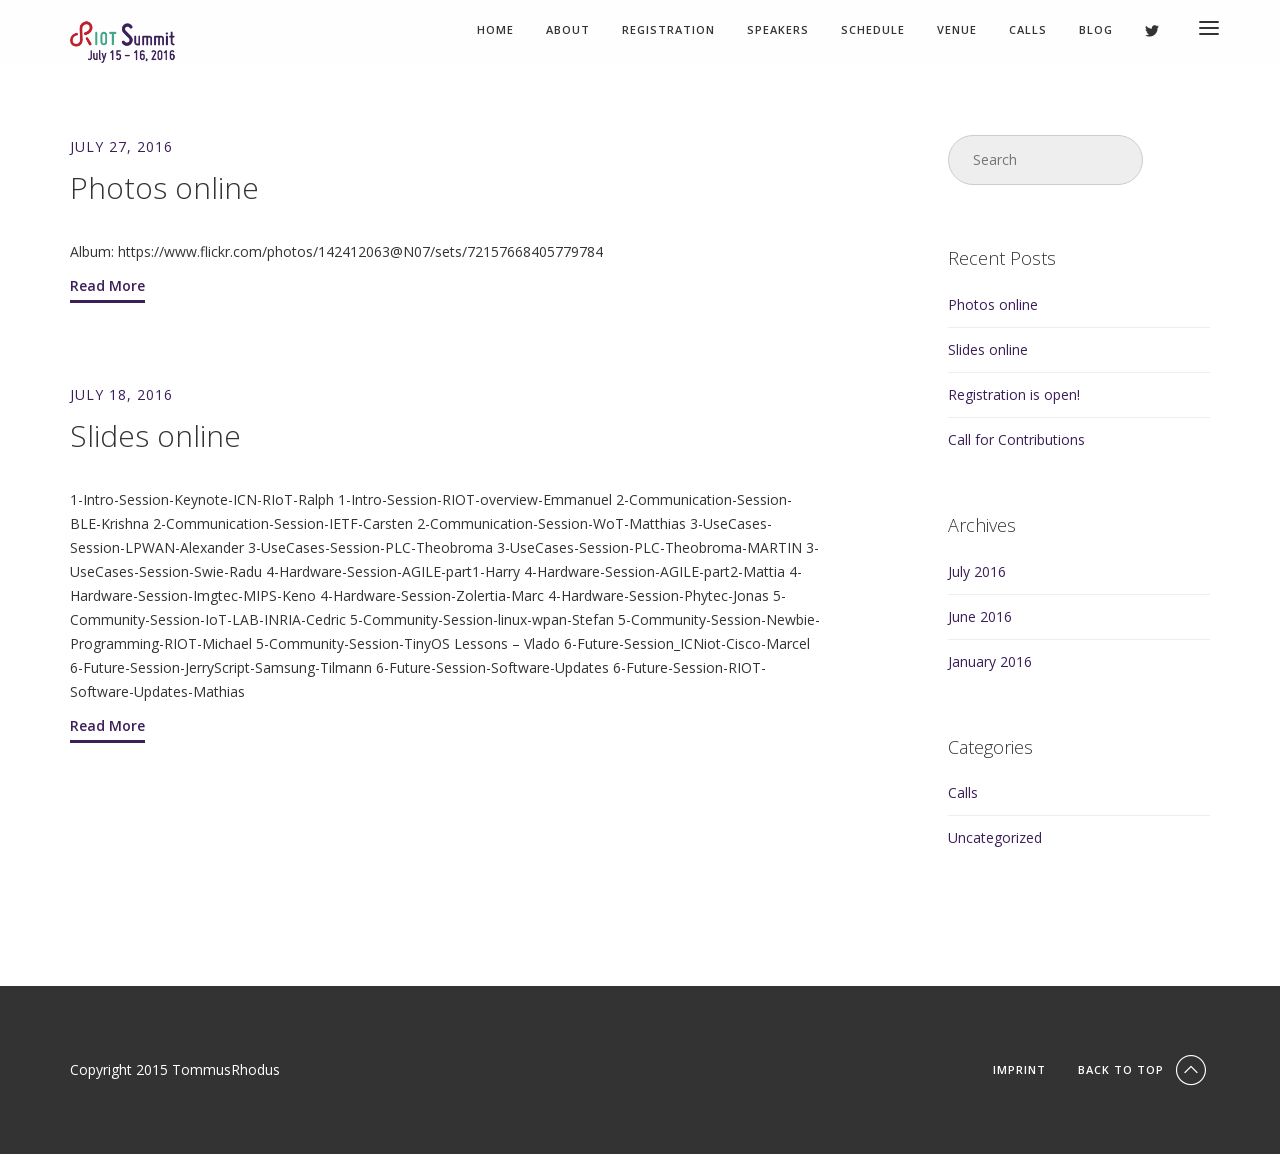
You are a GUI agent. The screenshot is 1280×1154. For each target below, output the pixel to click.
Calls (1028, 30)
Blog (1096, 30)
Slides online (988, 349)
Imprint (1019, 1069)
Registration (668, 30)
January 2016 (990, 661)
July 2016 (977, 571)
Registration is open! (1014, 394)
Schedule (873, 30)
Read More (107, 285)
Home (495, 30)
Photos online (993, 304)
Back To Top (1144, 1069)
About (568, 30)
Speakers (778, 30)
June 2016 (980, 616)
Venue (957, 30)
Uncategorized (995, 837)
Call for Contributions (1016, 439)
